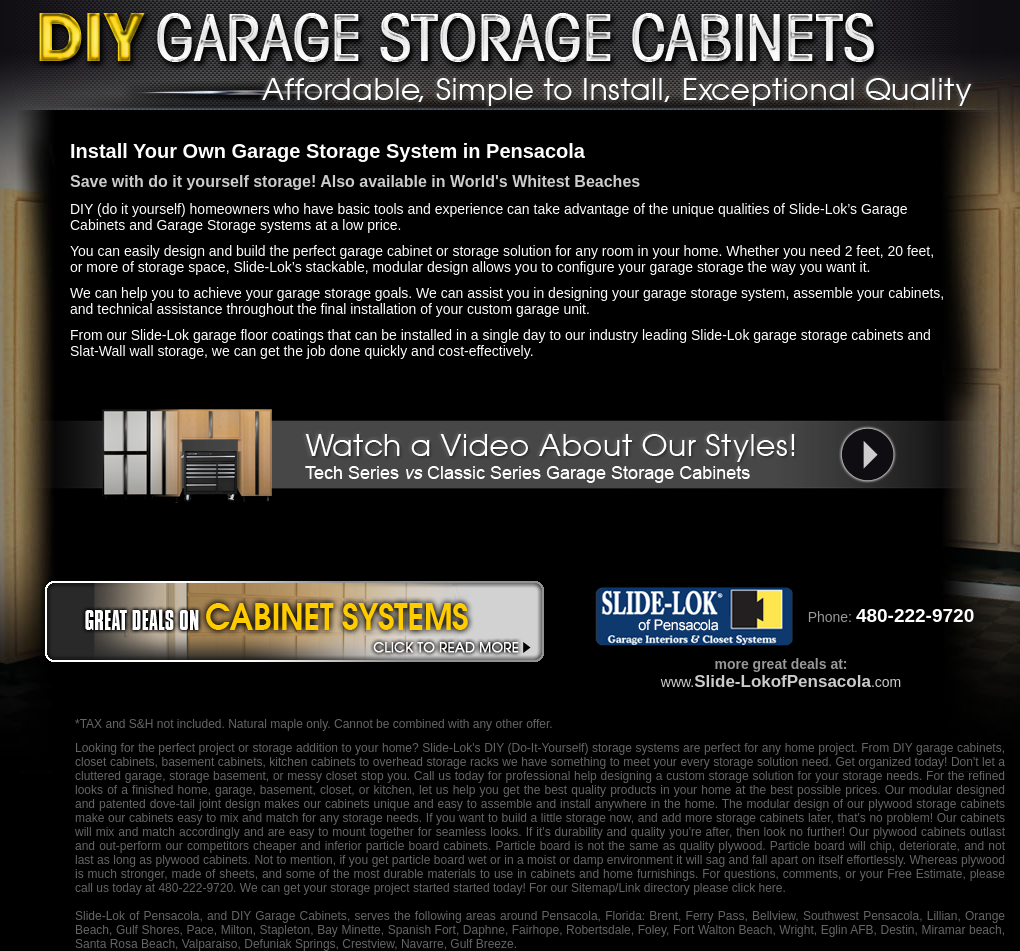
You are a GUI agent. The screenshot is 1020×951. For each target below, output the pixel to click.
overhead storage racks (436, 762)
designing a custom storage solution (697, 776)
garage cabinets (959, 748)
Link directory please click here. (701, 888)
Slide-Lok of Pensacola (137, 916)
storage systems (636, 748)
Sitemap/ (593, 888)
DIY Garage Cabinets (289, 916)
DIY (494, 748)
